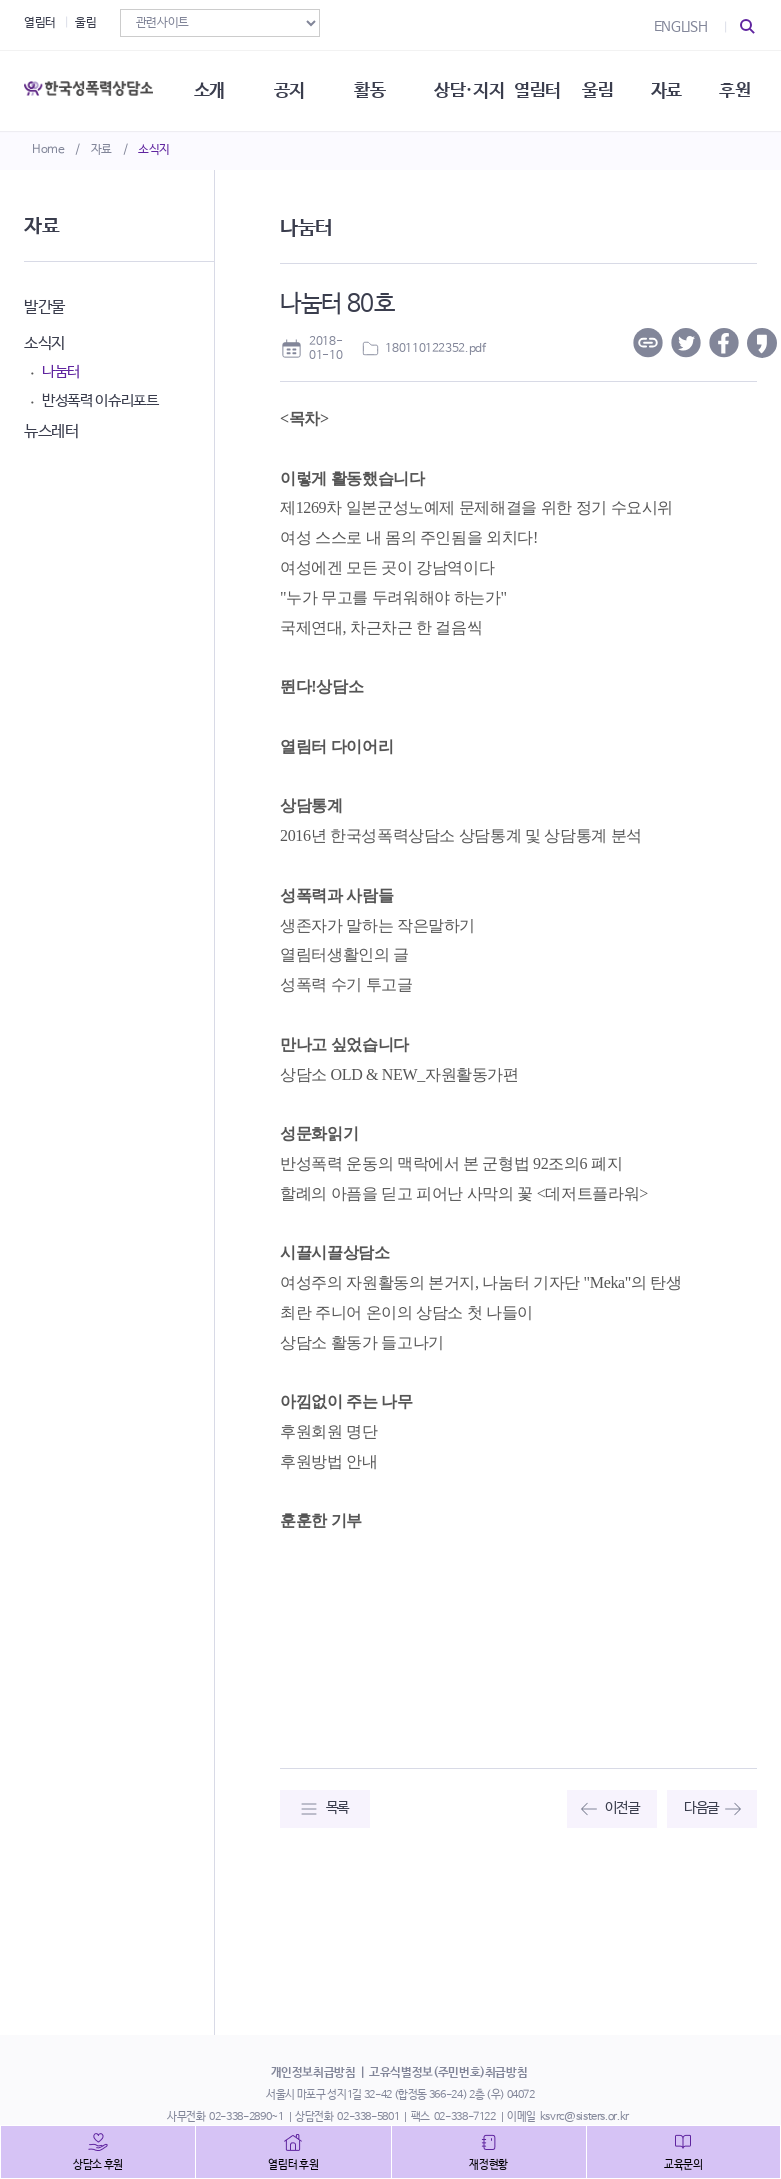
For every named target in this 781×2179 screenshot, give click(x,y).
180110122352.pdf (435, 349)
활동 (369, 90)
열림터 (40, 23)
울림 (85, 23)
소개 (209, 90)
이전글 (622, 1808)
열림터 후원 (293, 2165)
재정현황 (488, 2165)
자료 (101, 150)
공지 (289, 90)
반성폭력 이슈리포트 (100, 400)
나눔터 (61, 371)
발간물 (44, 307)
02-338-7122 (465, 2117)
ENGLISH (681, 27)
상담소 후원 (98, 2165)
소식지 (154, 150)
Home (48, 150)
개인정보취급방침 (313, 2073)
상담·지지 (469, 90)
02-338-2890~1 (246, 2117)
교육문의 (683, 2165)
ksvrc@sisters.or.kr (584, 2117)
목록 (337, 1808)
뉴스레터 (51, 431)
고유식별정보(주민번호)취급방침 (448, 2073)
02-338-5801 (368, 2117)
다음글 (701, 1808)
